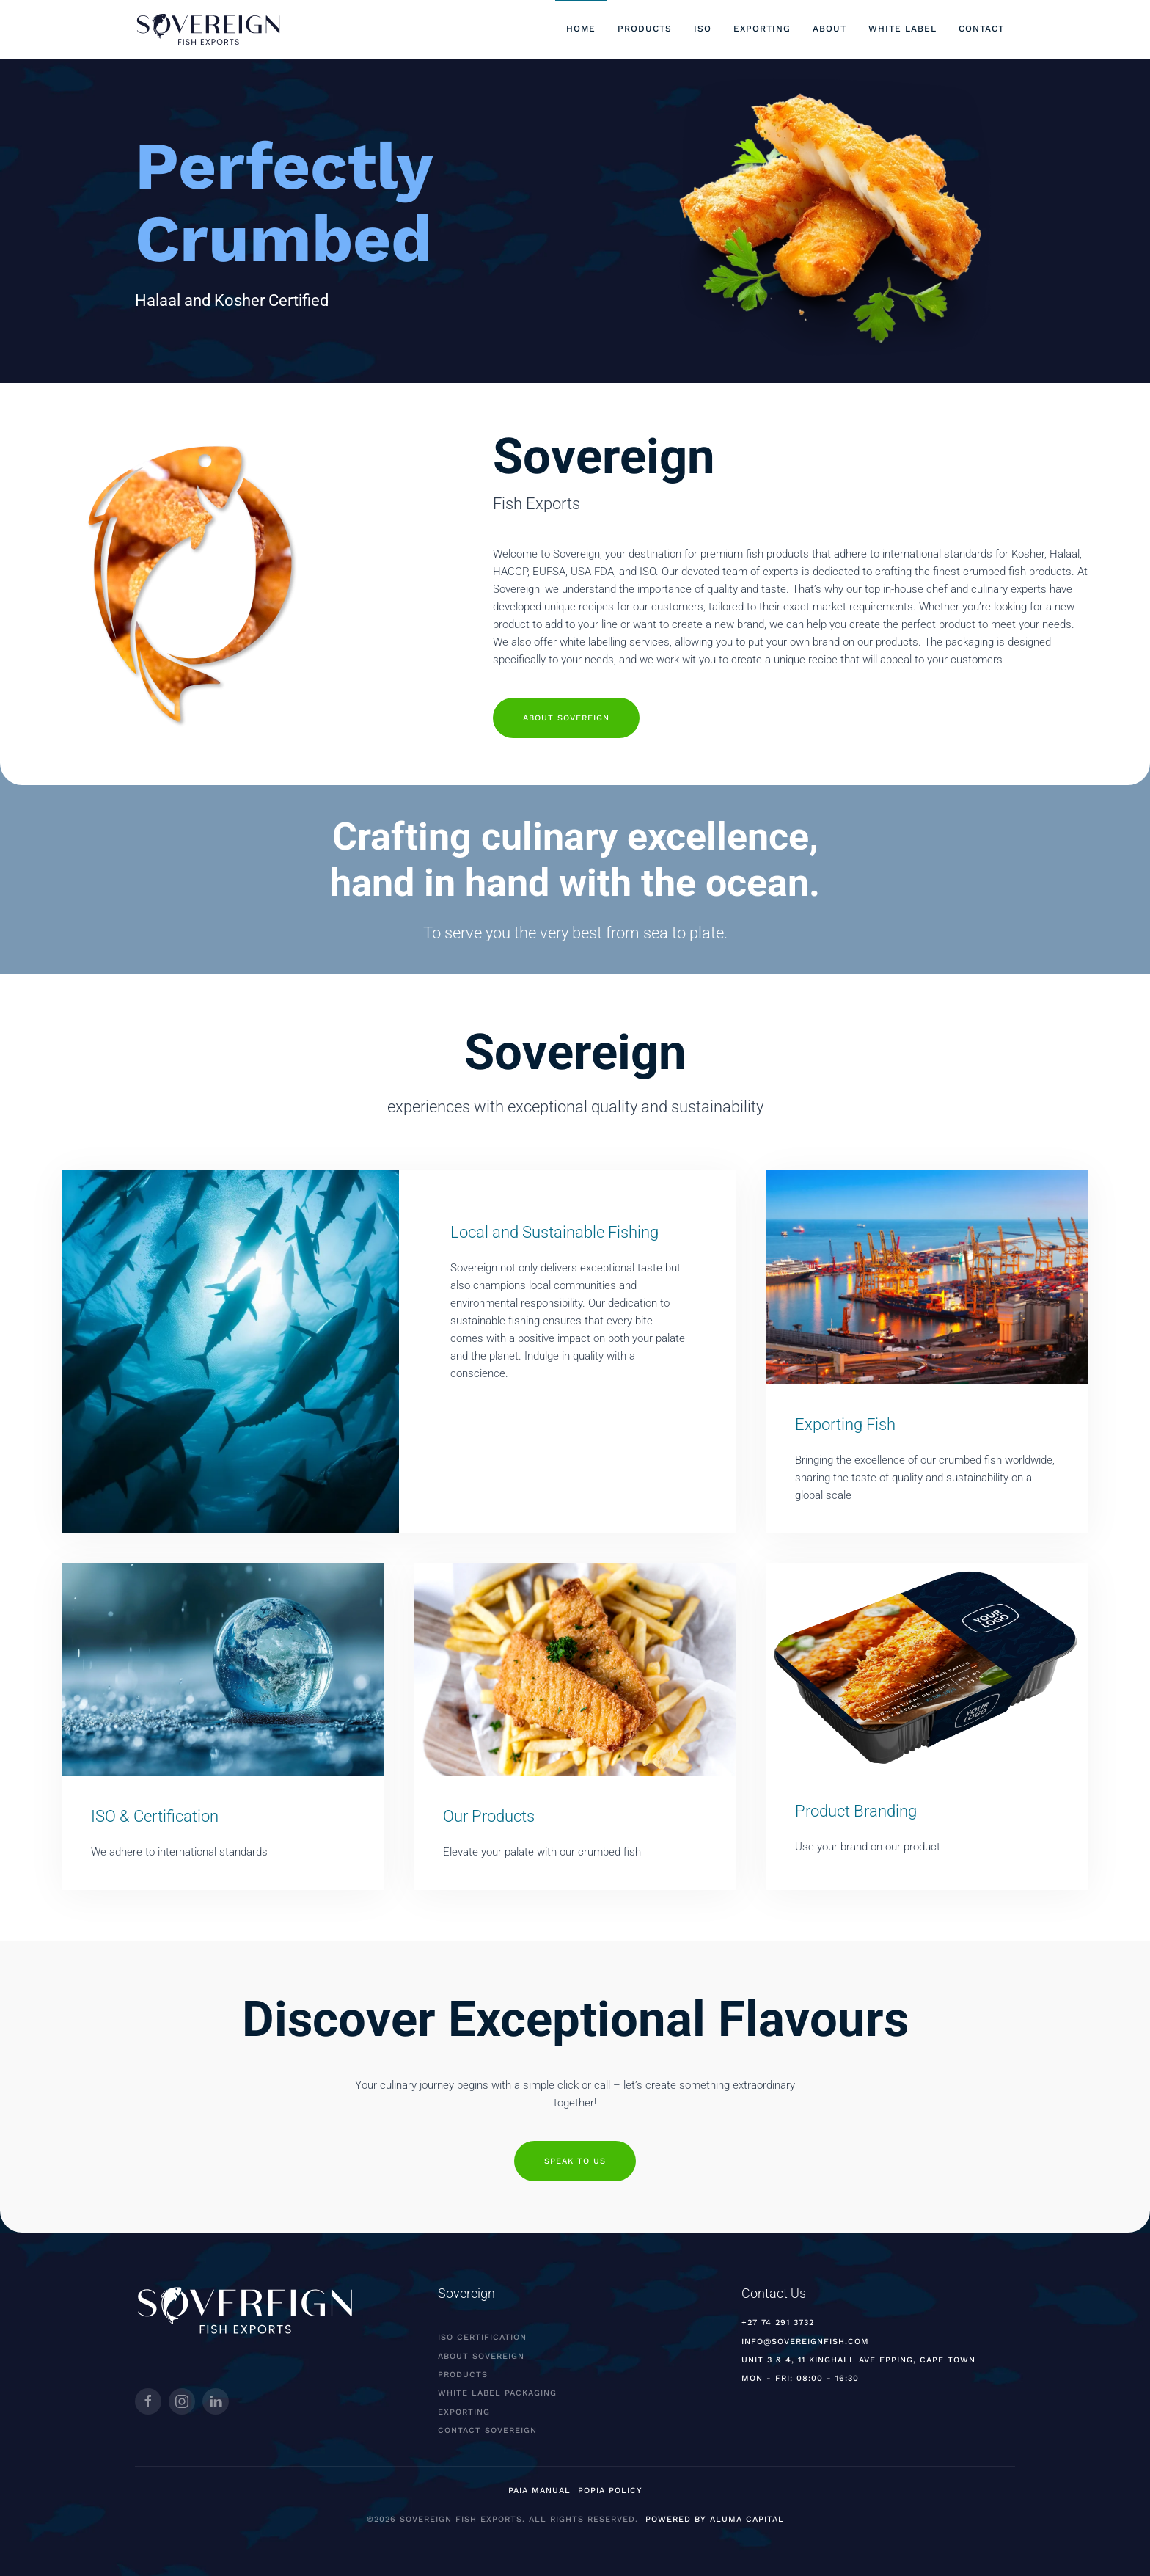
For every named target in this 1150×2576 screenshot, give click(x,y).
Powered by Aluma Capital (714, 2519)
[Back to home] (208, 29)
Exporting (762, 28)
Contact (981, 28)
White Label (902, 28)
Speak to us (575, 2161)
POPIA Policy (610, 2490)
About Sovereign (566, 697)
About (829, 28)
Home (581, 28)
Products (645, 28)
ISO (702, 28)
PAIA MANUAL (539, 2490)
